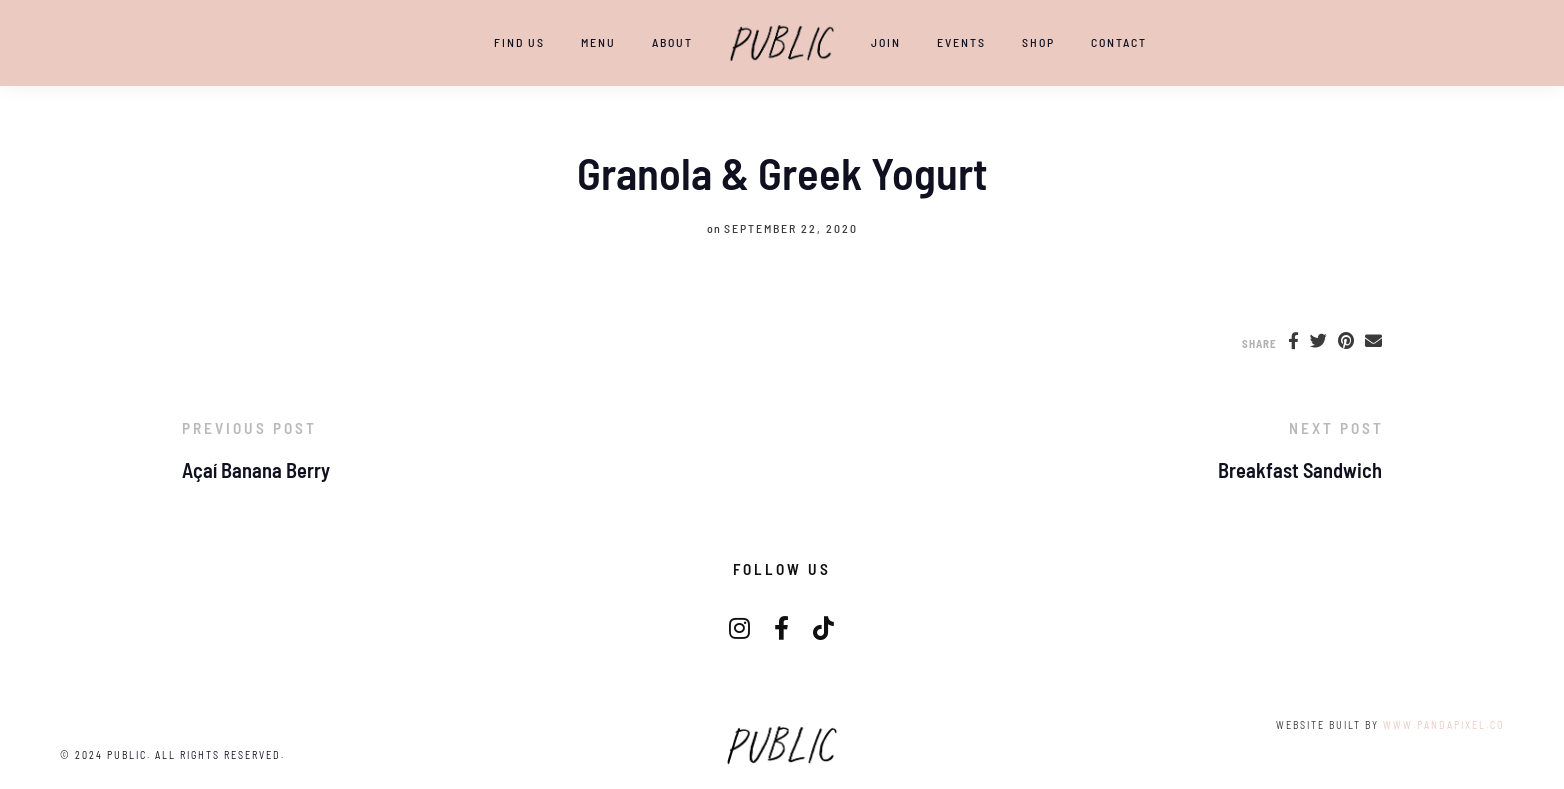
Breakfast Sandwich (1300, 470)
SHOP (1038, 42)
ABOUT (672, 42)
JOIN (886, 42)
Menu (598, 42)
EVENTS (961, 42)
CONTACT (1119, 42)
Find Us (519, 42)
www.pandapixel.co (1443, 725)
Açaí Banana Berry (256, 470)
